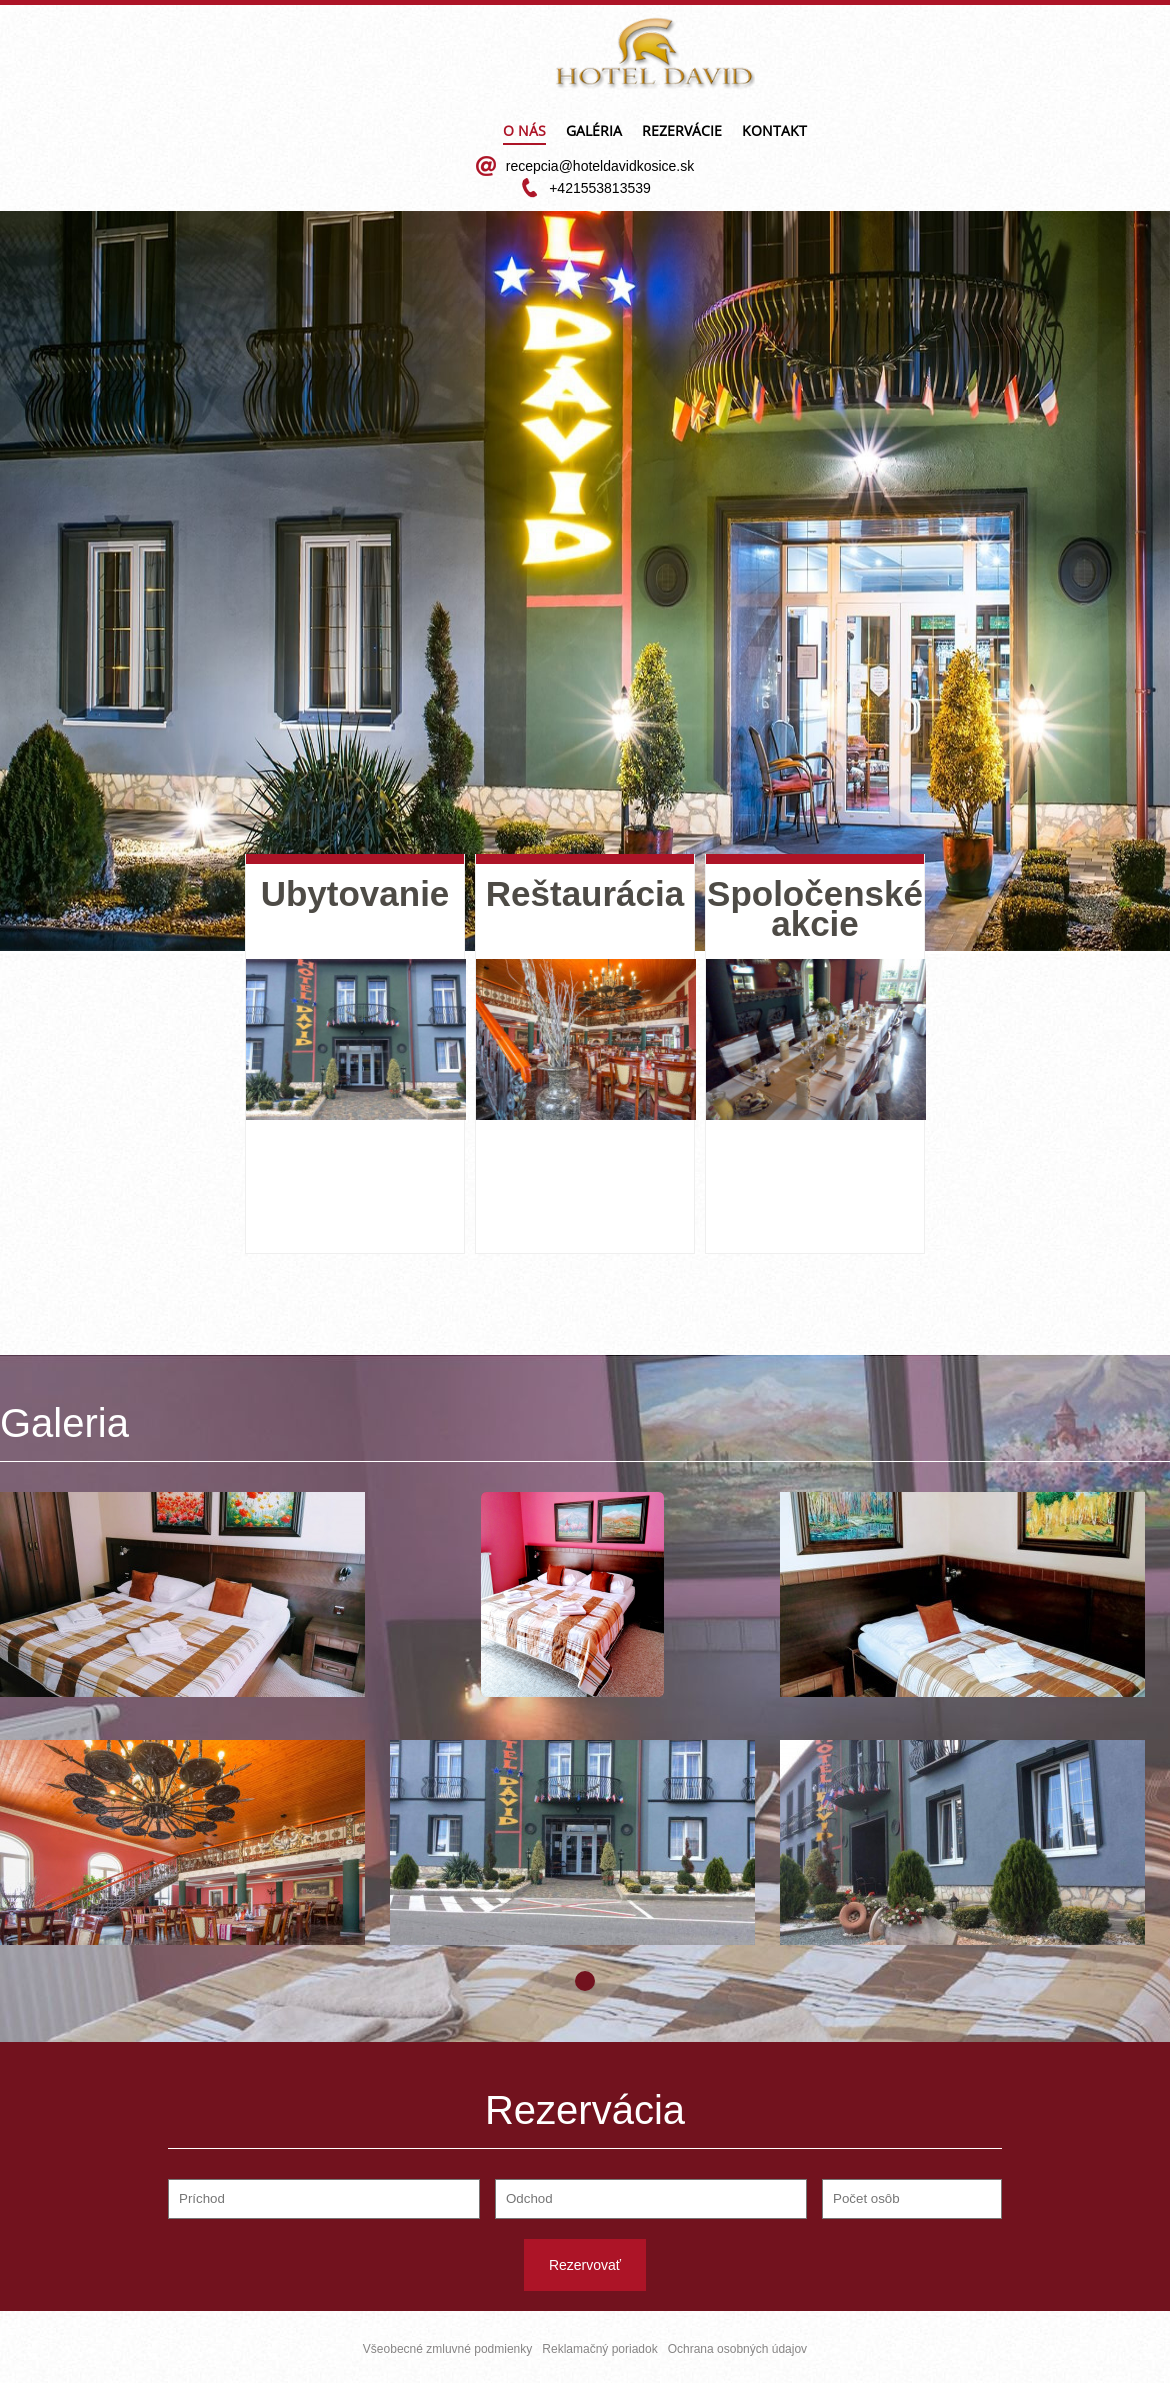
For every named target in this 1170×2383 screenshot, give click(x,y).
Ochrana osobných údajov (737, 2349)
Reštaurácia (585, 893)
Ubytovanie (355, 893)
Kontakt (774, 132)
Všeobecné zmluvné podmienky (447, 2349)
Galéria (594, 132)
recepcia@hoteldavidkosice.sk (600, 166)
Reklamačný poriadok (599, 2349)
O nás (524, 132)
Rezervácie (682, 132)
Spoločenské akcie (815, 908)
